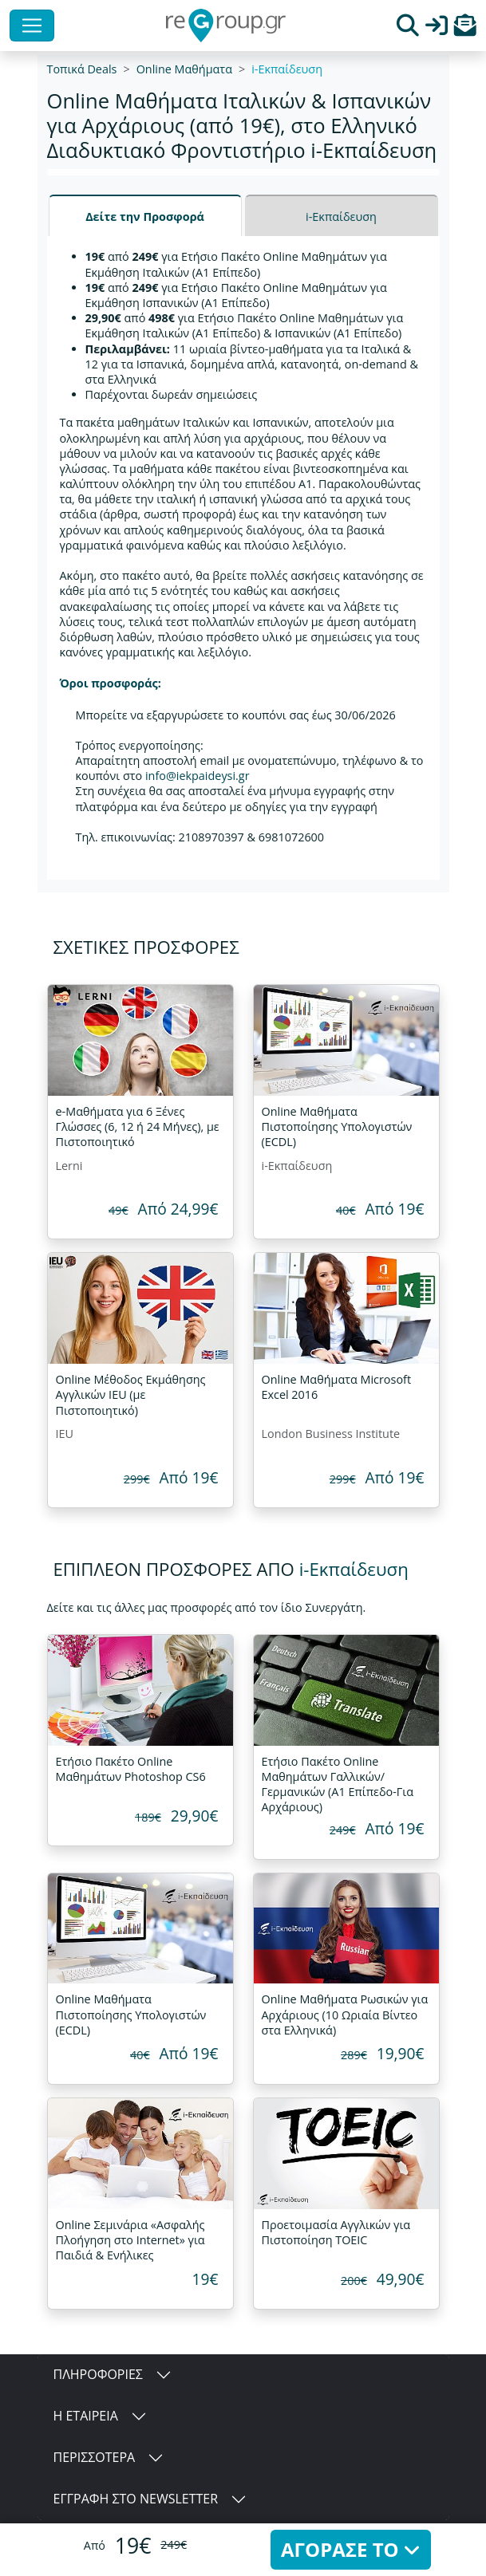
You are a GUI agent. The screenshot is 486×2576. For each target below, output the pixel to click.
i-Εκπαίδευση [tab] (341, 216)
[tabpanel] (243, 558)
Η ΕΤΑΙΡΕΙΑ (85, 2415)
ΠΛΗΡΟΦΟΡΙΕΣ (98, 2374)
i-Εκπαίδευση (286, 69)
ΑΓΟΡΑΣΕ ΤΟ (351, 2549)
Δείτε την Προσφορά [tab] (144, 216)
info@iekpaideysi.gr (197, 775)
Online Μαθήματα (184, 69)
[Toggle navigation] (32, 25)
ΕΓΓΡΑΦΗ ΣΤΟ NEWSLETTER (136, 2498)
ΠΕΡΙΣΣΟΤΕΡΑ (94, 2457)
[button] (465, 29)
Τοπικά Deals (82, 69)
